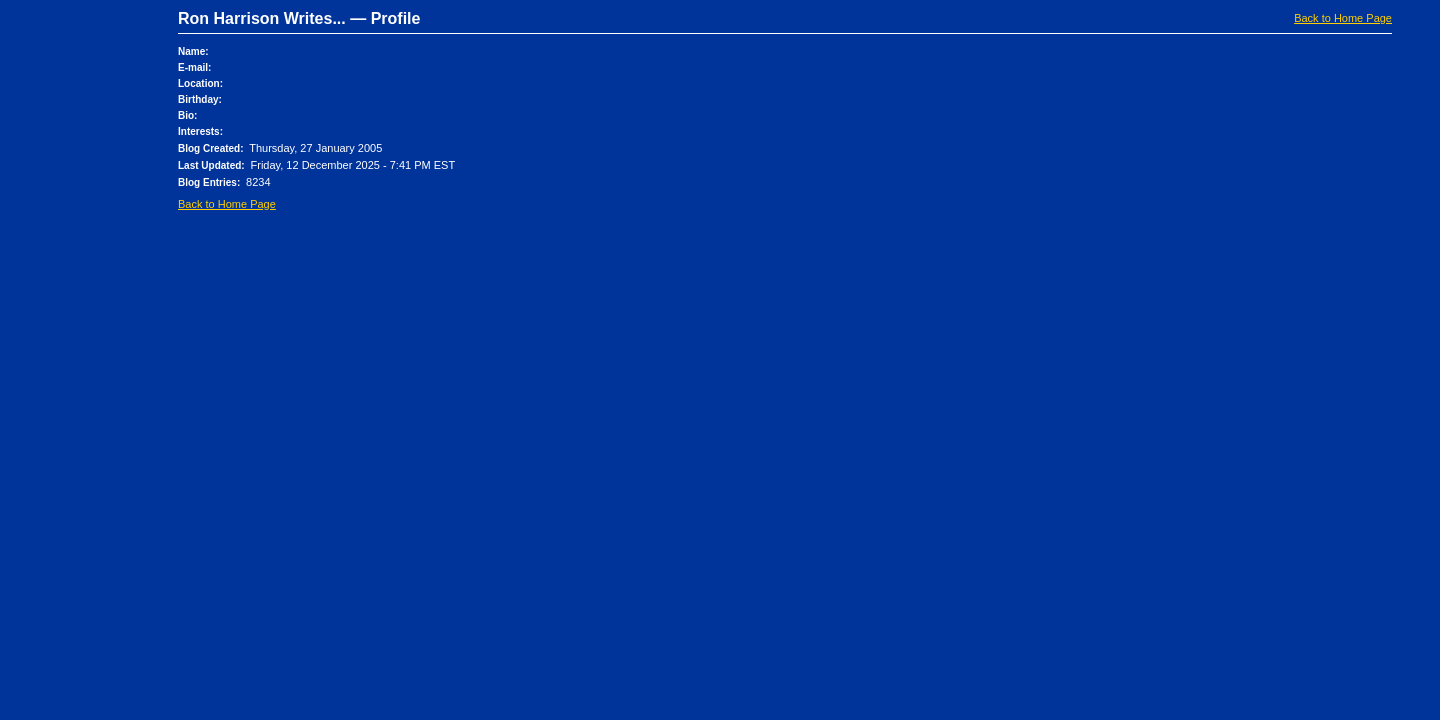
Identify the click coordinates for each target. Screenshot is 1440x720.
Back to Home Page (1343, 18)
